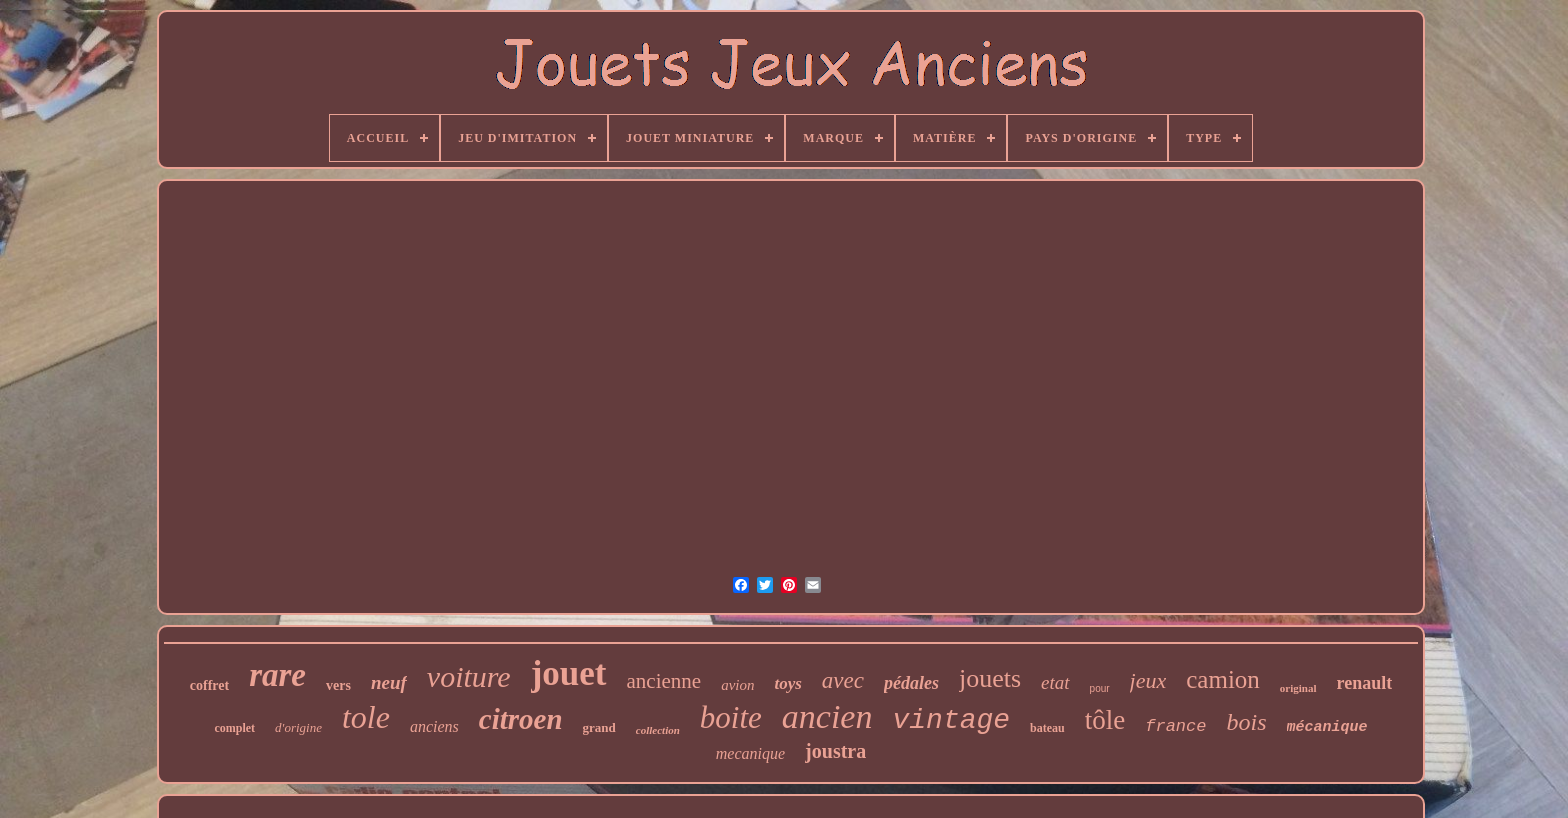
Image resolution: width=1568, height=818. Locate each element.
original (1298, 688)
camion (1223, 679)
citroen (521, 719)
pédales (911, 683)
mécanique (1327, 727)
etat (1055, 682)
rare (277, 675)
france (1175, 726)
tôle (1105, 720)
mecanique (750, 753)
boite (731, 717)
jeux (1148, 680)
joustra (835, 751)
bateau (1047, 728)
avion (737, 685)
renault (1365, 683)
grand (599, 727)
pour (1100, 688)
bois (1246, 722)
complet (234, 728)
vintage (951, 720)
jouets (990, 678)
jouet (569, 673)
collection (658, 730)
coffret (209, 685)
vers (338, 685)
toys (787, 683)
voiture (469, 676)
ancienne (664, 681)
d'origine (298, 727)
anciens (434, 726)
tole (366, 717)
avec (843, 680)
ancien (827, 716)
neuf (389, 682)
